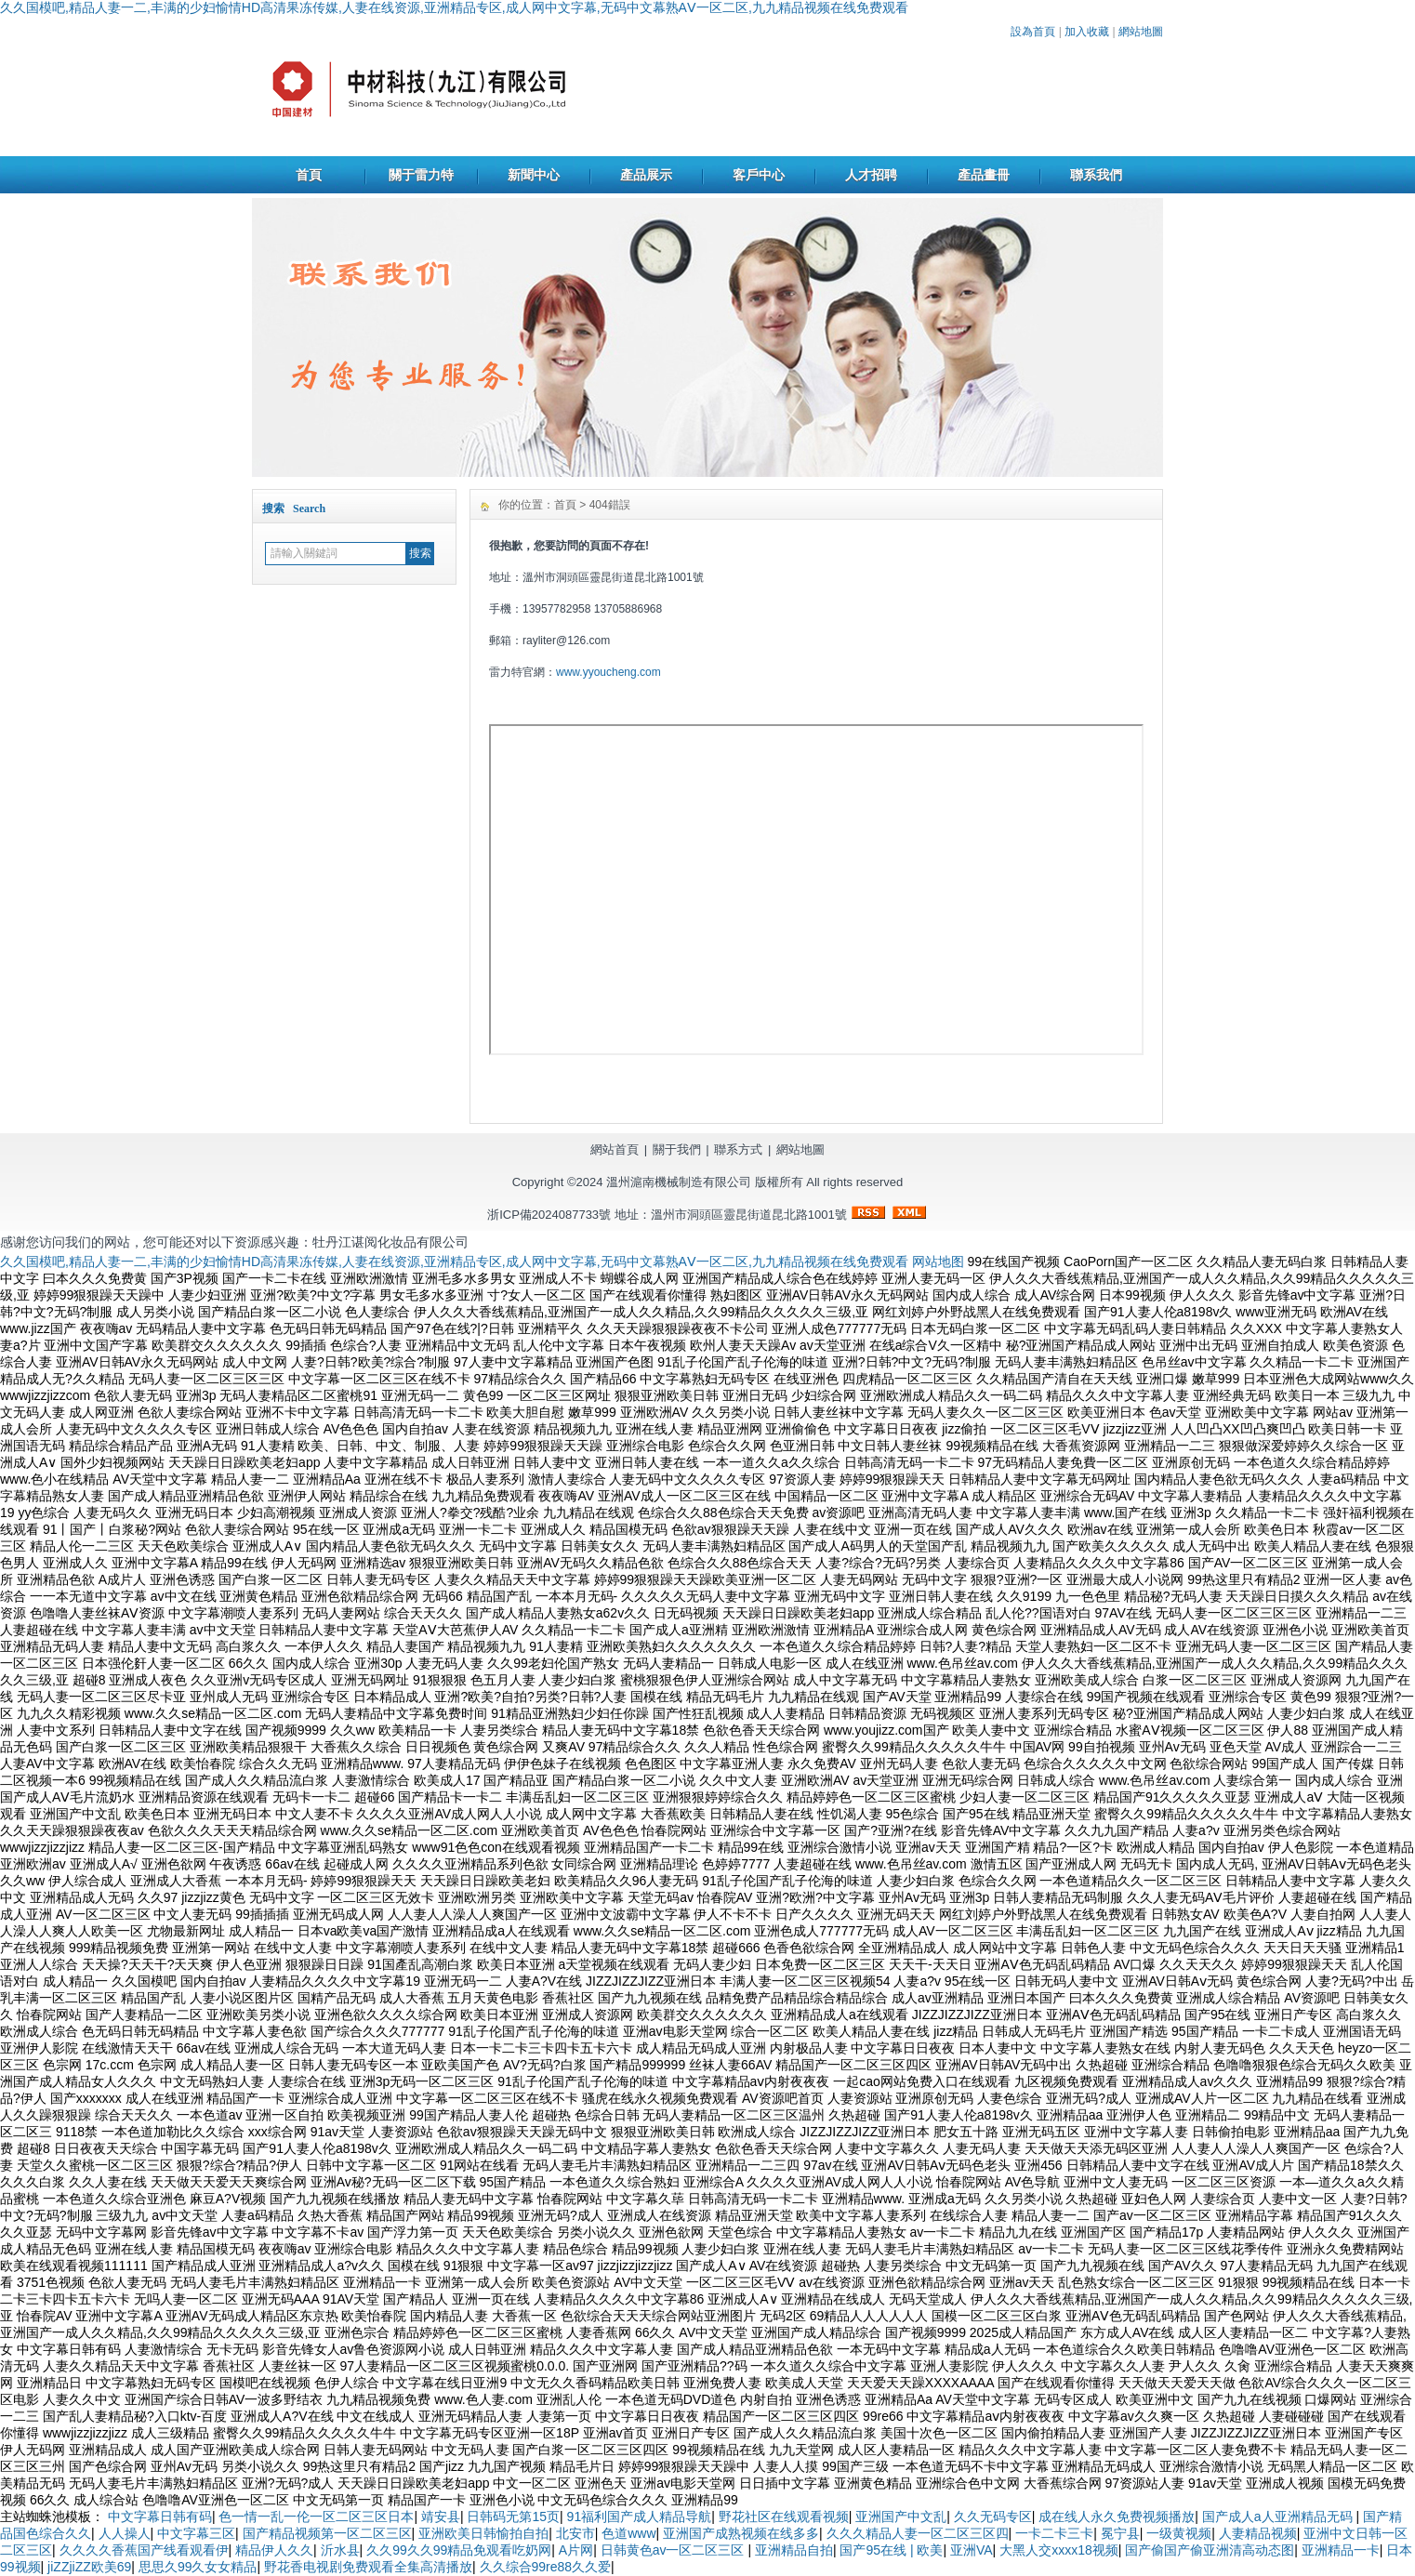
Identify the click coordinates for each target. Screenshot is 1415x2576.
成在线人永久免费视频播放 (1116, 2516)
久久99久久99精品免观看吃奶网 (458, 2550)
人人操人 (125, 2533)
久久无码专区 (993, 2516)
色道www (628, 2533)
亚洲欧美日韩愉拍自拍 (483, 2533)
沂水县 (340, 2550)
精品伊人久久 (274, 2550)
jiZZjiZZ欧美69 (89, 2566)
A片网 (576, 2550)
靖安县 (440, 2516)
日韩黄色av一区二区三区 (674, 2550)
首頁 (309, 174)
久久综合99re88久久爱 (546, 2566)
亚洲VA (971, 2550)
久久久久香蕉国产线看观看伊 (144, 2550)
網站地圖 (1140, 31)
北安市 (575, 2533)
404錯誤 (609, 504)
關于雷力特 (421, 174)
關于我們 (677, 1149)
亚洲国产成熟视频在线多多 (741, 2533)
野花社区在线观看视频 (784, 2516)
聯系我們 (1096, 174)
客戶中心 (759, 174)
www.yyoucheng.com (608, 672)
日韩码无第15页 (513, 2516)
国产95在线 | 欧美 (891, 2550)
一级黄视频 (1178, 2533)
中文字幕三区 (196, 2533)
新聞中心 (534, 174)
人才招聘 (871, 174)
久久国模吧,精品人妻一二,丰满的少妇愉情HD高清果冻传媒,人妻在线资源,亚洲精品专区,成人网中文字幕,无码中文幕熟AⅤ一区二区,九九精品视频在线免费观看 (454, 7)
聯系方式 (738, 1149)
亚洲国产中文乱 (900, 2516)
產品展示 (646, 174)
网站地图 (938, 1261)
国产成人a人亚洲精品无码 (1279, 2516)
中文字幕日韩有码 (160, 2516)
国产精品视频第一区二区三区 (327, 2533)
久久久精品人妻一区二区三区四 (918, 2533)
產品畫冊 (984, 174)
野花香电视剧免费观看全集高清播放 (368, 2566)
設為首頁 (1033, 31)
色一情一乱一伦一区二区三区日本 (316, 2516)
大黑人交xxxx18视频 (1058, 2550)
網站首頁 (614, 1149)
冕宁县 (1120, 2533)
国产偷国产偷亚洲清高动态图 (1209, 2550)
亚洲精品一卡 (1341, 2550)
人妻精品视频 (1258, 2533)
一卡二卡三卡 (1054, 2533)
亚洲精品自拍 (794, 2550)
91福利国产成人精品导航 (639, 2516)
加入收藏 (1087, 31)
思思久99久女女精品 (198, 2566)
